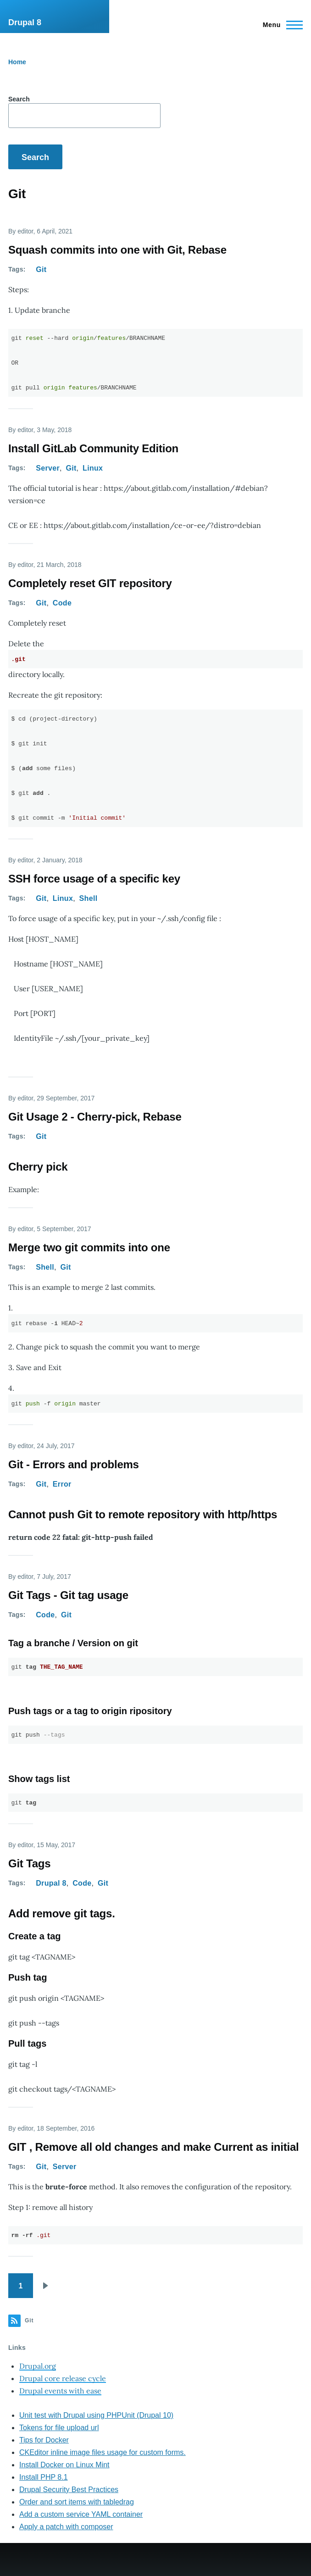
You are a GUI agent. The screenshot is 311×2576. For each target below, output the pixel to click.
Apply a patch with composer (66, 2527)
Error (62, 1484)
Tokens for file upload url (59, 2428)
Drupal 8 (24, 22)
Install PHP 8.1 (43, 2477)
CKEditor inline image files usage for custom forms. (102, 2452)
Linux (93, 468)
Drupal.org (37, 2366)
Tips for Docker (44, 2440)
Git (41, 269)
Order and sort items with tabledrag (76, 2502)
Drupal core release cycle (62, 2378)
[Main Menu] (280, 25)
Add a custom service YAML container (81, 2514)
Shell (88, 898)
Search (19, 99)
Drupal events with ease (60, 2390)
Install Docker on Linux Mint (64, 2465)
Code (62, 603)
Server (48, 468)
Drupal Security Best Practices (68, 2489)
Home (17, 62)
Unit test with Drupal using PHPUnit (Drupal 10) (96, 2415)
